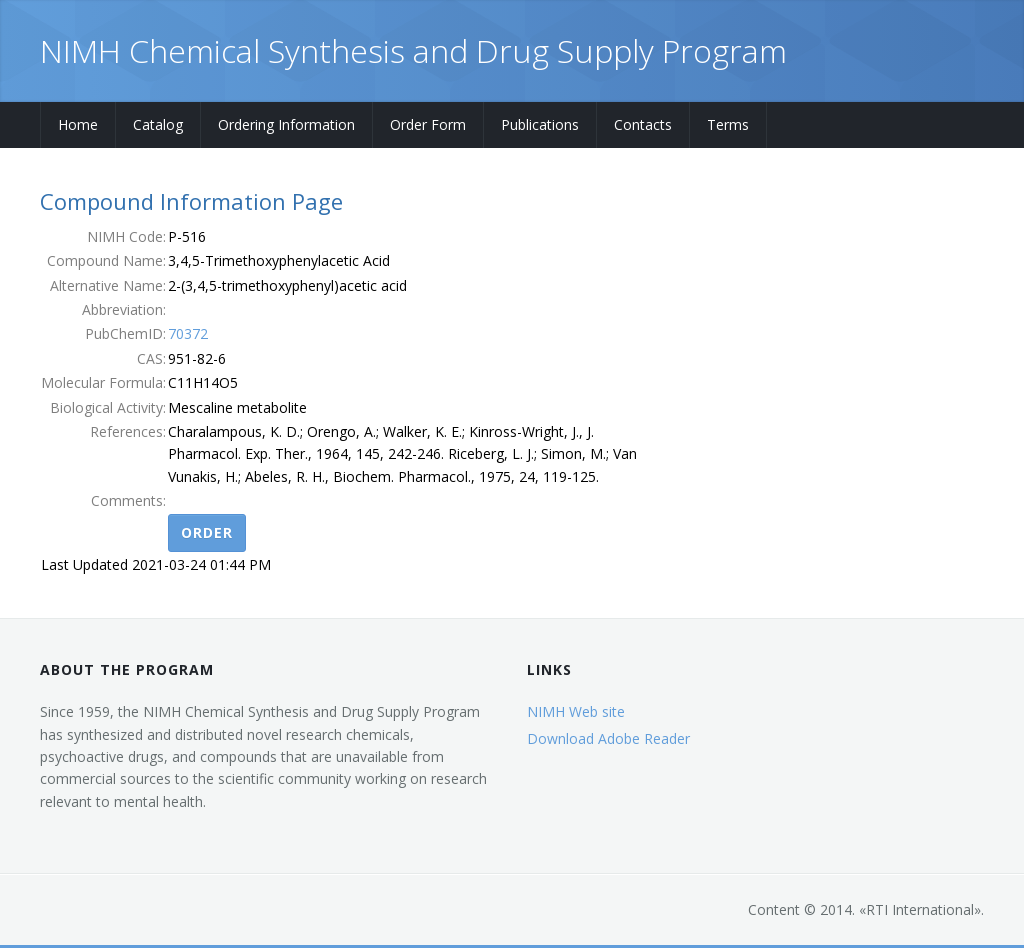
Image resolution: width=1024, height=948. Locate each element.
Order (207, 532)
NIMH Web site (576, 711)
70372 (188, 333)
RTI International (920, 909)
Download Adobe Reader (608, 738)
